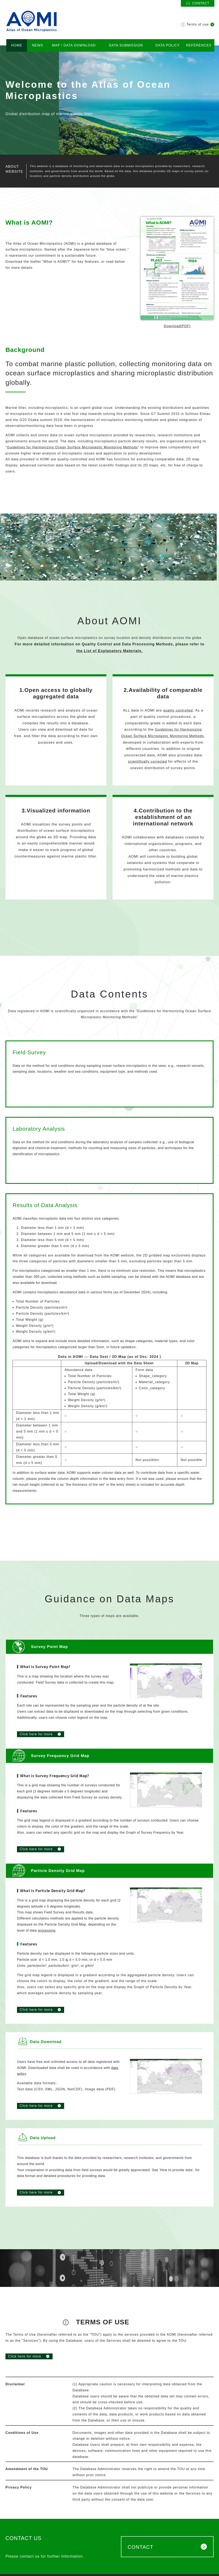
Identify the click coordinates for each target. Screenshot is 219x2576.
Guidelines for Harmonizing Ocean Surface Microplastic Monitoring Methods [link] (72, 447)
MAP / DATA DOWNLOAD (74, 45)
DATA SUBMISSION (126, 45)
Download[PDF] (177, 326)
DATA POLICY (168, 45)
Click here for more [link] (36, 1734)
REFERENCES (198, 45)
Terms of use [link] (198, 24)
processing (47, 1930)
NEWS (37, 45)
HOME (16, 45)
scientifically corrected (147, 761)
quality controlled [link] (178, 710)
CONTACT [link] (200, 3)
